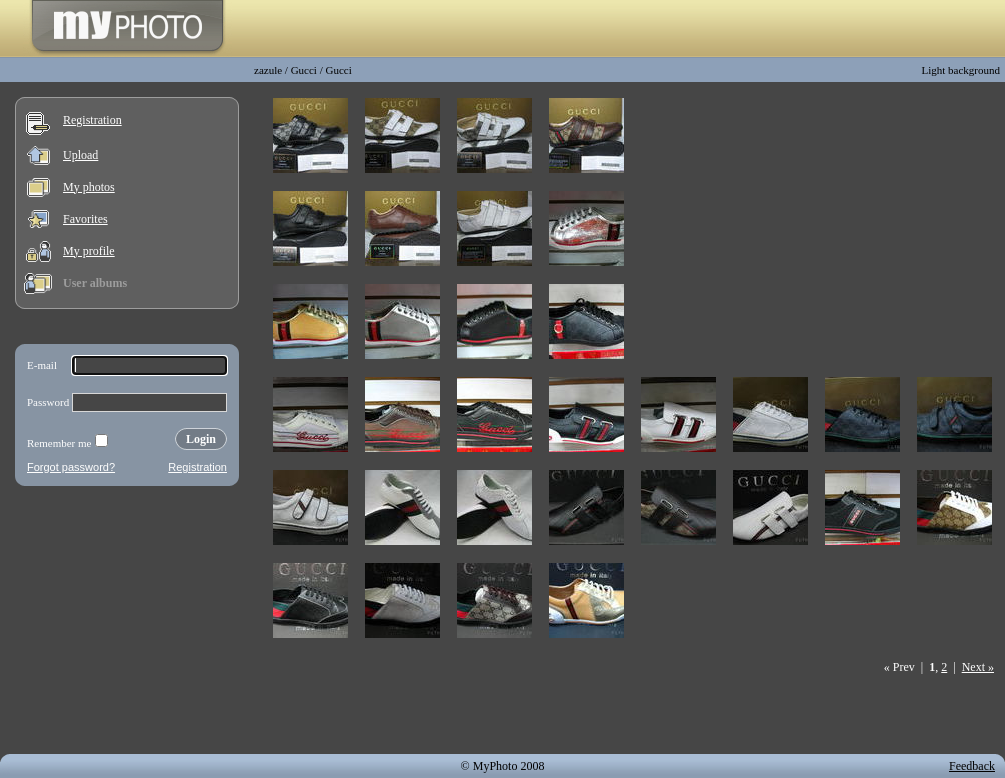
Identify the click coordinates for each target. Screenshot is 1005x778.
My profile (89, 251)
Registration (92, 120)
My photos (89, 187)
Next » (978, 667)
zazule (268, 70)
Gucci (304, 70)
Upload (80, 155)
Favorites (85, 219)
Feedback (972, 766)
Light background (960, 70)
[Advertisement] (127, 624)
